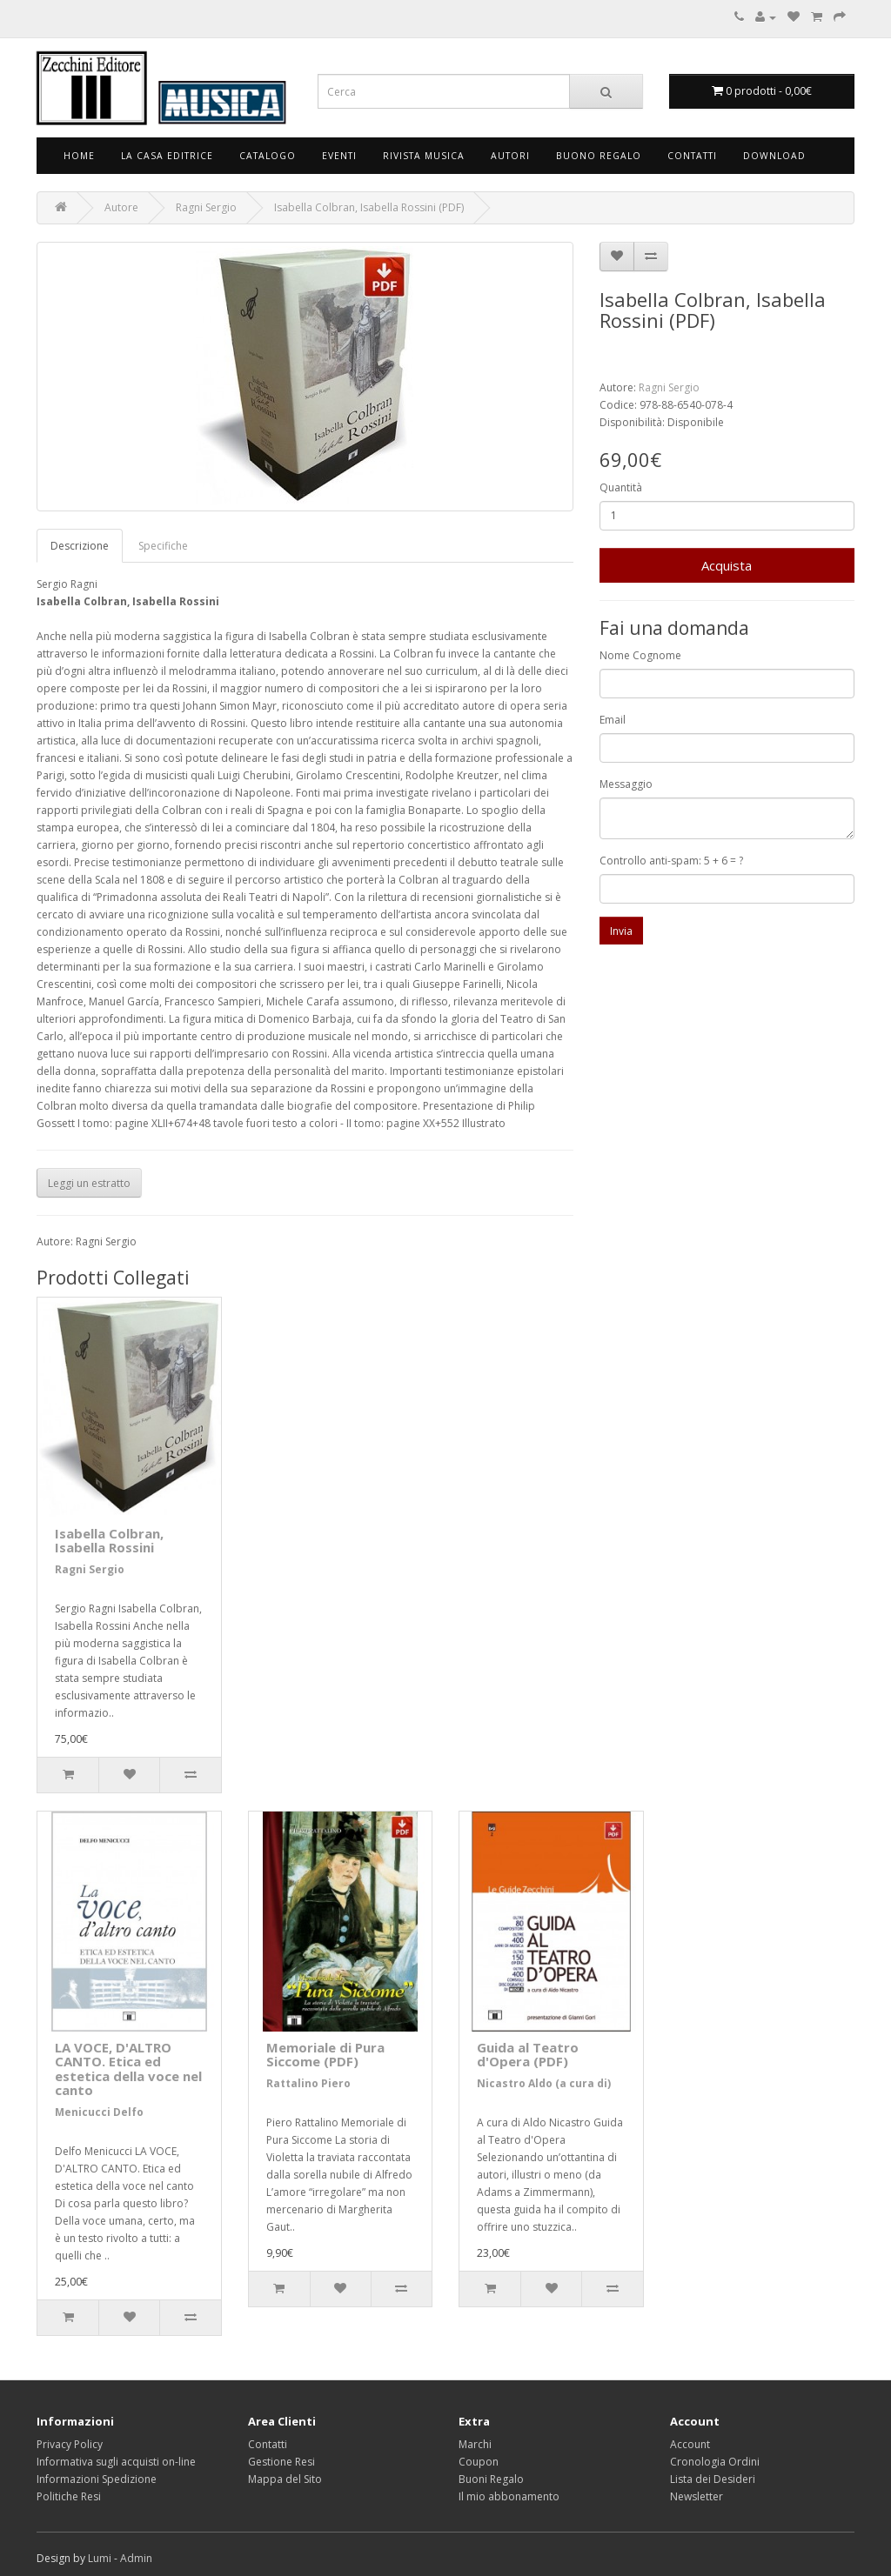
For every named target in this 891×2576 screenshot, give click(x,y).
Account (690, 2444)
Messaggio (626, 784)
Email (613, 719)
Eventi (339, 156)
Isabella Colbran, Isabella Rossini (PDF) (369, 207)
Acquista (726, 565)
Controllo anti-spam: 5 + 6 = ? (671, 860)
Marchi (475, 2444)
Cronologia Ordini (715, 2461)
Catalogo (267, 156)
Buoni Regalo (491, 2479)
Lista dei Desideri (712, 2479)
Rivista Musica (424, 156)
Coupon (479, 2461)
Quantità (621, 487)
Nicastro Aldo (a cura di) (544, 2083)
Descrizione (79, 545)
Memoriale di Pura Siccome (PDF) (325, 2055)
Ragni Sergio (206, 207)
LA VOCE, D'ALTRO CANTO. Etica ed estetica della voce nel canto (128, 2069)
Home (79, 156)
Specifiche (163, 545)
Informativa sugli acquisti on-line (116, 2461)
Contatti (692, 156)
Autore (121, 207)
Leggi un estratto (89, 1183)
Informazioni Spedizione (97, 2479)
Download (774, 156)
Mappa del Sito (285, 2479)
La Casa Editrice (167, 156)
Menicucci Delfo (99, 2112)
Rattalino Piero (308, 2083)
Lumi (99, 2558)
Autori (510, 156)
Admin (136, 2558)
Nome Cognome (640, 655)
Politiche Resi (69, 2496)
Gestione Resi (281, 2461)
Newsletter (696, 2496)
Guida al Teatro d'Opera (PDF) (528, 2055)
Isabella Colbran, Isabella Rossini (109, 1541)
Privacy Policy (70, 2444)
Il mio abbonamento (509, 2496)
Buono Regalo (598, 156)
